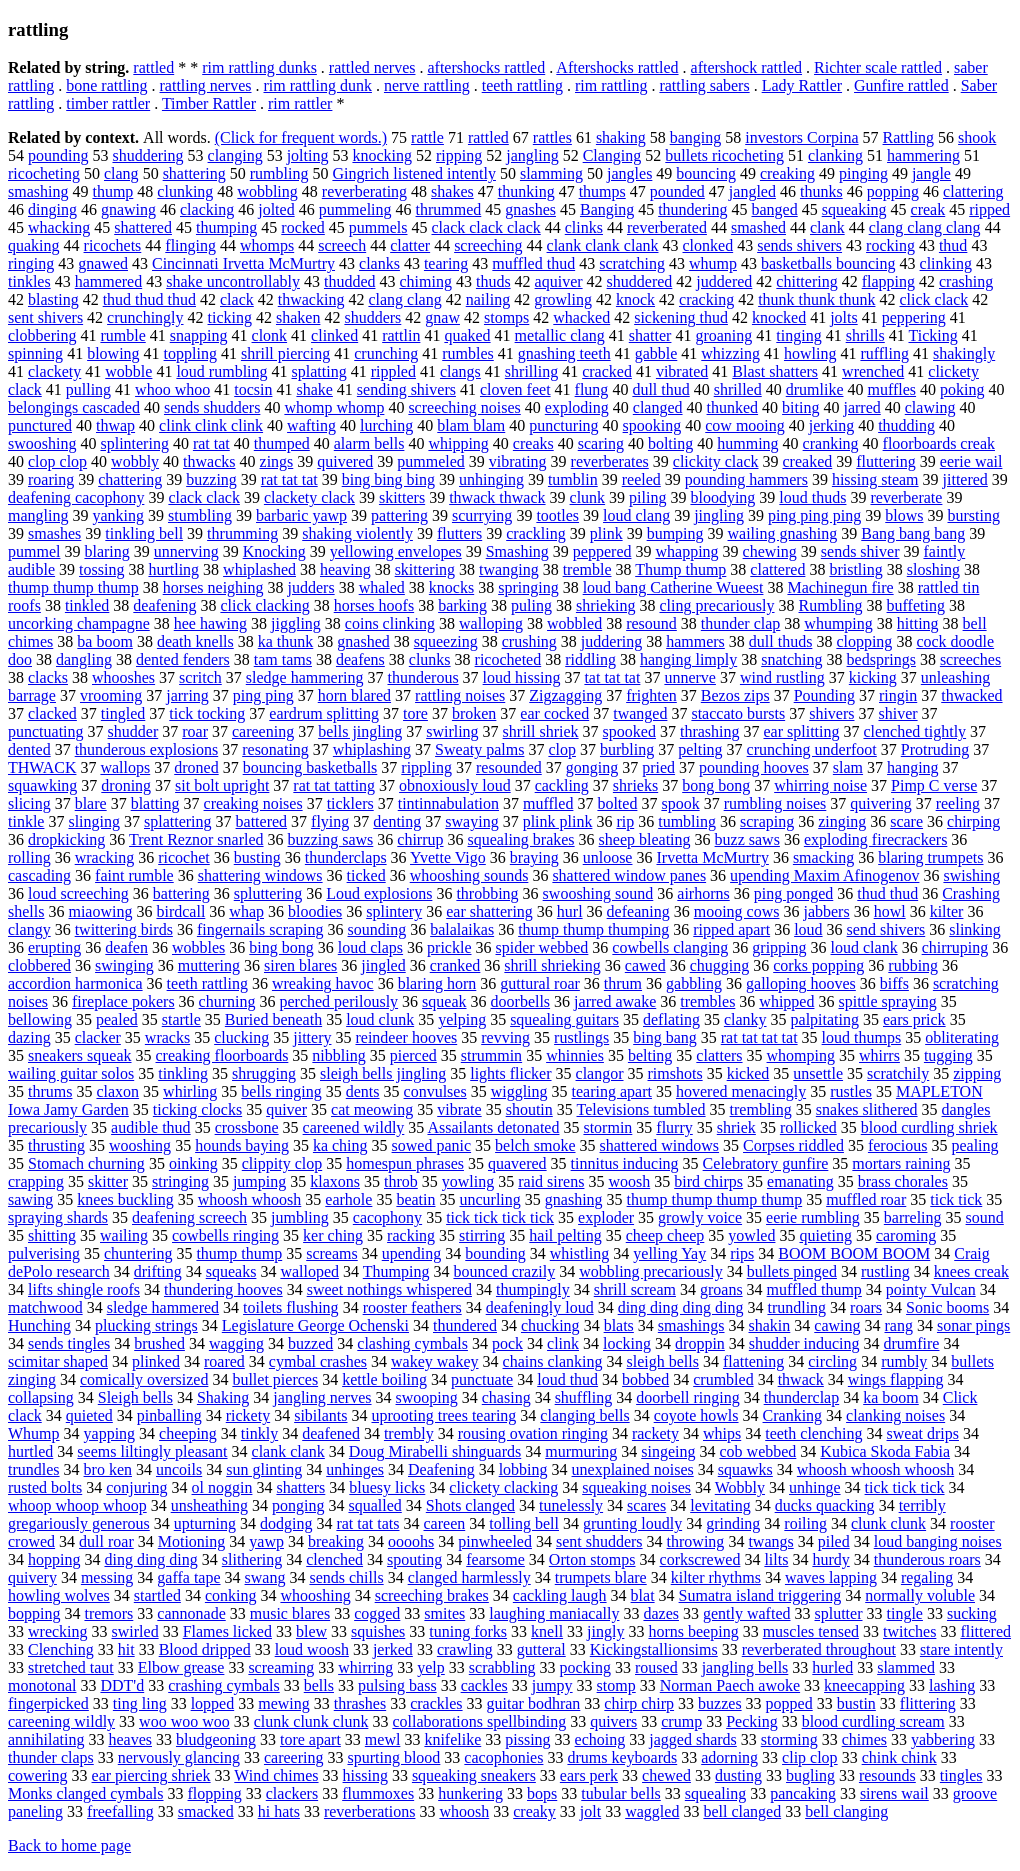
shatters (300, 1487)
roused (656, 1667)
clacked (52, 713)
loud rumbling (221, 371)
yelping (462, 1019)
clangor (600, 1073)
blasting (53, 299)
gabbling (694, 983)
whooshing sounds (469, 875)
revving (505, 1037)
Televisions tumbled (641, 1109)
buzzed (310, 1343)
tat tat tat (612, 677)
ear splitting (801, 731)
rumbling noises (775, 803)
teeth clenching (813, 1433)
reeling (958, 803)
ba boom (105, 641)
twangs (770, 1541)
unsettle (818, 1073)
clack (237, 299)
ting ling (140, 1703)
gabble (656, 353)
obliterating (962, 1037)
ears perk (589, 1775)
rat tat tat (289, 479)
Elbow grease (181, 1667)
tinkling (183, 1073)
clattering (973, 191)
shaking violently (357, 533)
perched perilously (338, 1001)
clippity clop (282, 1163)
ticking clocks (197, 1109)
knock (635, 299)
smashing (38, 191)
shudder (133, 731)
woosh (629, 1181)
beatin (415, 1199)
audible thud (151, 1127)
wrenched (873, 371)
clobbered (39, 965)
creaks (533, 443)
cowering (38, 1775)
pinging (863, 173)
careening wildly (61, 1721)
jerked (393, 1649)
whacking (59, 227)
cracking (706, 299)
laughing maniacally (554, 1613)
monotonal (42, 1685)
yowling (468, 1181)
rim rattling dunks (259, 67)
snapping (199, 335)
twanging (509, 569)
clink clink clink (211, 425)
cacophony (387, 1217)
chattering (130, 479)
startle (181, 1019)
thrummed (449, 209)
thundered (465, 1325)
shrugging (264, 1073)
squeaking (854, 209)
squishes (378, 1631)
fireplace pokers (123, 1001)
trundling (796, 1307)
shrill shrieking (552, 965)
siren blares (300, 965)
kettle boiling (384, 1379)
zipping (977, 1073)
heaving (345, 569)
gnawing (128, 209)
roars (866, 1307)
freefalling (120, 1811)
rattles (552, 137)
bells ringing (281, 1091)
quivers (613, 1721)
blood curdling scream (873, 1721)
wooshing (140, 1145)
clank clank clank (603, 245)
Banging (607, 209)
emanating (800, 1181)
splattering (178, 821)
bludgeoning (216, 1739)
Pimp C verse (934, 785)
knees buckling (125, 1199)
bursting (974, 515)
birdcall (180, 911)
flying (330, 821)
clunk (588, 497)
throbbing (487, 893)
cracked (607, 371)
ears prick (914, 1019)
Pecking (752, 1721)
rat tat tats (367, 1523)
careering (294, 1757)
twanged (640, 713)
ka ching (340, 1145)
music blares (290, 1613)
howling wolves (59, 1595)
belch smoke (535, 1145)
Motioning (192, 1541)
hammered (109, 281)
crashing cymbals (224, 1685)
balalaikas (462, 929)
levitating (720, 1505)
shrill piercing (285, 353)
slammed (906, 1667)
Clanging (612, 155)
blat (643, 1595)
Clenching (61, 1649)
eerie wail (971, 461)
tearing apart (612, 1091)
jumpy (552, 1685)
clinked (334, 335)
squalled (374, 1505)
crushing (529, 641)
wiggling (519, 1091)
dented (29, 749)
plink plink (558, 821)
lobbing (523, 1469)
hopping (54, 1559)
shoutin (529, 1109)
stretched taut (71, 1667)
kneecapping (864, 1685)
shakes (452, 191)
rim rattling (611, 85)
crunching (386, 353)
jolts (844, 317)
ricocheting (44, 173)
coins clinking (390, 623)
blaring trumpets (930, 857)
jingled (383, 965)
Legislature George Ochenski (315, 1325)
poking (962, 389)
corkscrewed (700, 1559)
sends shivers (799, 245)
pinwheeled (495, 1541)
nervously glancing (179, 1757)
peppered (602, 551)
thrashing (710, 731)
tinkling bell (144, 533)
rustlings (581, 1037)
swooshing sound (598, 893)
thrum (623, 983)
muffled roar (866, 1199)
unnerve (690, 677)
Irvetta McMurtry (712, 857)
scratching (632, 263)
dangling (84, 659)
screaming (281, 1667)
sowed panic (432, 1145)
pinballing (169, 1415)
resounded (509, 767)
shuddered (640, 281)
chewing (770, 551)
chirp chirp (639, 1703)
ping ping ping (814, 515)
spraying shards (58, 1217)
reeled (641, 479)
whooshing (315, 1595)
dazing (29, 1037)
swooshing (42, 443)
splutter (839, 1613)
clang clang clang (925, 227)
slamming (551, 173)
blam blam (471, 425)
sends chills (346, 1577)
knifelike (452, 1739)
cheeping (188, 1433)
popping (893, 191)
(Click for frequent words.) (301, 137)
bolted (617, 803)
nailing (488, 299)
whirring (365, 1667)
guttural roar (540, 983)
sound (985, 1217)
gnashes (530, 209)
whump (713, 263)
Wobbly (740, 1487)
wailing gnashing (783, 533)
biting (800, 407)
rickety (248, 1415)
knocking (382, 155)
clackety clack (309, 497)
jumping (259, 1181)
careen (445, 1523)
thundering (692, 209)
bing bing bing (388, 479)
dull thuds (781, 641)
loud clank (864, 947)
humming (747, 443)
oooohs (411, 1541)
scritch (200, 677)
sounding (377, 929)
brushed (159, 1343)
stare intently (961, 1649)
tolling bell (524, 1523)
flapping (888, 281)
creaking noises (253, 803)
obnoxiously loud (455, 785)
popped (789, 1703)
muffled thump (814, 1289)
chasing (506, 1397)
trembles (707, 1001)
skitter (108, 1181)
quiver (286, 1109)
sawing (30, 1199)
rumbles (468, 353)
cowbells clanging (670, 947)
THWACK (42, 767)
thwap (115, 425)
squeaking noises (636, 1487)
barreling (913, 1217)
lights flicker (510, 1073)
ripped (989, 209)
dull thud (660, 389)
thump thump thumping (593, 929)
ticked (366, 875)
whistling (580, 1253)
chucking (550, 1325)
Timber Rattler (209, 103)
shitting (52, 1235)
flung (592, 389)
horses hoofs (374, 605)
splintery (394, 911)
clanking (835, 155)
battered (262, 821)
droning (126, 785)
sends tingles (69, 1343)
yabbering (943, 1739)
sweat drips (923, 1433)
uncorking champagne (79, 623)
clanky (745, 1019)
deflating (671, 1019)
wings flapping (896, 1379)
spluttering (268, 893)
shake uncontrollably (233, 281)
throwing (696, 1541)
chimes (864, 1739)
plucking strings (146, 1325)
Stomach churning (86, 1163)
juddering (611, 641)
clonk (270, 335)
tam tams (283, 659)
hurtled (30, 1451)
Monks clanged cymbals (86, 1793)
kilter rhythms (716, 1577)
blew (311, 1631)
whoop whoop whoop (77, 1505)
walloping (491, 623)
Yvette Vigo (448, 857)
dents (363, 1091)
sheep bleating (645, 839)
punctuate (482, 1379)
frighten (651, 695)
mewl (383, 1739)
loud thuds (812, 497)
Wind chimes (276, 1775)
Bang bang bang (913, 533)
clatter (410, 245)
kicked (748, 1073)
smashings (691, 1325)
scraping (767, 821)
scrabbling (502, 1667)
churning (227, 1001)
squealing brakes (521, 839)
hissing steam (875, 479)
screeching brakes (432, 1595)
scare (906, 821)
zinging (842, 821)
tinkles (29, 281)
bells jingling (360, 731)
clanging (235, 155)
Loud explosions (379, 893)
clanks (379, 263)
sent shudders (599, 1541)
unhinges (355, 1469)
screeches (970, 659)
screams (332, 1253)
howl (890, 911)
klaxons (335, 1181)
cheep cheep (665, 1235)
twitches (909, 1631)
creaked (808, 461)
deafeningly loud (540, 1307)
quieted (89, 1415)
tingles (961, 1775)
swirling (452, 731)
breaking (336, 1541)
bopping (34, 1613)
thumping (226, 227)
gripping (779, 947)
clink (563, 1343)
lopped (213, 1703)
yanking (118, 515)
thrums (50, 1091)
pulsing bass (397, 1685)
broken (474, 713)
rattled (153, 67)
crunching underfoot (812, 749)
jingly (605, 1631)
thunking (526, 191)
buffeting (916, 605)
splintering (134, 443)
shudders (372, 317)
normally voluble (920, 1595)
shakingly (964, 353)
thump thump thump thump (715, 1199)
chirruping (955, 947)
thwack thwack (497, 497)
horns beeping (693, 1631)
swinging (124, 965)
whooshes (123, 677)
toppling (190, 353)
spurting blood (393, 1757)
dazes (661, 1613)
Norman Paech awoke (730, 1685)
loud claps (370, 947)
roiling (805, 1523)
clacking (207, 209)
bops (542, 1793)
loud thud (567, 1379)
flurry (674, 1127)
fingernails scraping (260, 929)
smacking (823, 857)
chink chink (899, 1757)
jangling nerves (322, 1397)
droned (196, 767)
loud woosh (312, 1649)
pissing (527, 1739)
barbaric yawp (301, 515)
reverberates (610, 461)
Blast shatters (775, 371)
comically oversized (144, 1379)
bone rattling (106, 85)
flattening (753, 1361)
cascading (39, 875)
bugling (810, 1775)
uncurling (489, 1199)
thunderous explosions (147, 749)
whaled (382, 587)
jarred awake (615, 1001)
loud (808, 929)
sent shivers (45, 317)
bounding (495, 1253)
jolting (308, 155)
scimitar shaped (58, 1361)
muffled (548, 803)
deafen (126, 947)
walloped (309, 1271)
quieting (825, 1235)
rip (625, 821)
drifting (158, 1271)
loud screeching (78, 893)
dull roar (106, 1541)
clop (562, 749)
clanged (658, 407)
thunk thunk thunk (816, 299)
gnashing (574, 1199)
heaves (130, 1739)
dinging (52, 209)
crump (681, 1721)
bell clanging (846, 1811)
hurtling (173, 569)
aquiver (559, 281)
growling (563, 299)
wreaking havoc (323, 983)
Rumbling (831, 605)
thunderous (423, 677)
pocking (585, 1667)
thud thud (887, 893)
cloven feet (515, 389)
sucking (972, 1613)
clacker (98, 1037)
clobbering (42, 335)
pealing (974, 1145)
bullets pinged (792, 1271)
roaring (51, 479)
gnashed (363, 641)
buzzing (211, 479)
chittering (806, 281)
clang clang (404, 299)
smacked (206, 1811)
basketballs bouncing (828, 263)
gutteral (541, 1649)
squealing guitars (564, 1019)
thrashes (360, 1703)
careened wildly (354, 1127)
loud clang (636, 515)
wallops (125, 767)
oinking (193, 1163)
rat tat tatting (334, 785)
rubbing (913, 965)
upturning (205, 1523)
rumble (122, 335)
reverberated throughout (819, 1649)
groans (721, 1289)
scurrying (482, 515)
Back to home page (69, 1845)
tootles (557, 515)
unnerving (186, 551)
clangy (29, 929)
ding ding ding (150, 1559)
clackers (292, 1793)
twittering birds (124, 929)
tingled (123, 713)
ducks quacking (825, 1505)
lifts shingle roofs (84, 1289)
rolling (29, 857)
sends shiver (860, 551)
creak (928, 209)
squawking (42, 785)
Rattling (909, 137)
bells (319, 1685)
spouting (414, 1559)
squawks (745, 1469)
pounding (58, 155)
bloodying (722, 497)
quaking (34, 245)
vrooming (111, 695)
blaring (106, 551)
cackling (562, 785)
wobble (128, 371)
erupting (54, 947)
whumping (838, 623)
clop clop (57, 461)
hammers (695, 641)
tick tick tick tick (500, 1217)
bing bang (665, 1037)
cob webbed (757, 1451)
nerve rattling (427, 85)
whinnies (575, 1055)
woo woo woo (184, 1721)
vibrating (518, 461)
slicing (29, 803)
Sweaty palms (479, 749)
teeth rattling (522, 85)
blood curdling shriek (929, 1127)
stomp (616, 1685)
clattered (777, 569)
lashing (952, 1685)
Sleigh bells (135, 1397)
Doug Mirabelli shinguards (435, 1451)
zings (277, 461)
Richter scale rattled (878, 67)
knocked (779, 317)
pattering (399, 515)
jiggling (296, 623)
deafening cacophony (76, 497)
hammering (923, 155)
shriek (736, 1127)
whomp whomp (334, 407)
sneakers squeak (80, 1055)
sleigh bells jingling (383, 1073)
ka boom (891, 1397)
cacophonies (503, 1757)
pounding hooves (754, 767)
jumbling (300, 1217)
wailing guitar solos (71, 1073)
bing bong (281, 947)
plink (606, 533)
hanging (913, 767)
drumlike (815, 389)
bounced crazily (504, 1271)
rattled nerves (372, 67)
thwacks (209, 461)
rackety (655, 1433)
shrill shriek (541, 731)
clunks (430, 659)
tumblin (573, 479)
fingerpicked (48, 1703)
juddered (724, 281)
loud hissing (522, 677)
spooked (629, 731)
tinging (798, 335)
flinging (190, 245)
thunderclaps (346, 857)
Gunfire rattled (901, 85)
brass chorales (903, 1181)
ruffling (884, 353)
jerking (831, 425)
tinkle (26, 821)
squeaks (231, 1271)
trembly (409, 1433)
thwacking (311, 299)
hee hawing (210, 623)
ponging (298, 1505)
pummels (378, 227)
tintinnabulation (448, 803)
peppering (914, 317)
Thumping (396, 1271)
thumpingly (533, 1289)
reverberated (667, 227)
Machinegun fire (840, 587)
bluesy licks (387, 1487)
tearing (446, 263)
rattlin (401, 335)
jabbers (826, 911)
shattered (143, 227)
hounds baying (242, 1145)
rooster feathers (412, 1307)
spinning (35, 353)
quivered (345, 461)
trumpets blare (601, 1577)
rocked (303, 227)
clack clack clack (486, 227)
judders (311, 587)
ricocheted (508, 659)
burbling (627, 749)
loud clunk (380, 1019)
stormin (607, 1127)
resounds (887, 1775)
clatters (719, 1055)
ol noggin (222, 1487)
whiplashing (372, 749)
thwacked (971, 695)
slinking (975, 929)
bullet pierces (275, 1379)
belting (650, 1055)
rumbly (904, 1361)
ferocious (898, 1145)
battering (181, 893)
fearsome (495, 1559)
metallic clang (560, 335)
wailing (124, 1235)
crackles (436, 1703)
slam (848, 767)
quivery (32, 1577)
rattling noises (460, 695)
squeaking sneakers (474, 1775)
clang (121, 173)
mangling (38, 515)
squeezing (446, 641)
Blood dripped (205, 1649)
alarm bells (369, 443)
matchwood (45, 1307)
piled (834, 1541)
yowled (751, 1235)
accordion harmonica (75, 983)
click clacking (264, 605)
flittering (928, 1703)
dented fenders (183, 659)
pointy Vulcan (931, 1289)
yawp (266, 1541)
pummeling (355, 209)
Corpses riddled (793, 1145)
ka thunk (286, 641)
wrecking (58, 1631)
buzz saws (747, 839)
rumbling (279, 173)
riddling (590, 659)
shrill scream (635, 1289)
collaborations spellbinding (479, 1721)
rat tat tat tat (759, 1037)
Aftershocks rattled (617, 67)
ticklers (350, 803)
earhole (348, 1199)
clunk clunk (888, 1523)
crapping (36, 1181)
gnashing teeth (564, 353)
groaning (723, 335)
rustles (851, 1091)
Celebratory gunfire (766, 1163)
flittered (985, 1631)
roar (195, 731)
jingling (719, 515)
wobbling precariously (651, 1271)
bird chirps (708, 1181)
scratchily (898, 1073)
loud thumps (862, 1037)
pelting (700, 749)
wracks (167, 1037)
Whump (34, 1433)
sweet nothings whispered (389, 1289)
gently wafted (747, 1613)
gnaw (442, 317)
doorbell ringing (688, 1397)
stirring (482, 1235)
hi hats (279, 1811)
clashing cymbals (412, 1343)
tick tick (956, 1199)
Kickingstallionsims (654, 1649)
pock (507, 1343)
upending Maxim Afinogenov (824, 875)
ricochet (184, 857)
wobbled (574, 623)
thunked (733, 407)
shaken (298, 317)
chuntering (138, 1253)
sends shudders (212, 407)
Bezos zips (735, 695)
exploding (577, 407)
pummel (34, 551)
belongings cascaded (74, 407)
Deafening (441, 1469)
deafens (360, 659)
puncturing (563, 425)
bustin (856, 1703)
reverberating (364, 191)
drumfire (911, 1343)
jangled (752, 191)
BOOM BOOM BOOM (854, 1253)
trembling (761, 1109)
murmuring (581, 1451)
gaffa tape (188, 1577)
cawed (645, 965)
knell (547, 1631)
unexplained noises (633, 1469)
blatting (155, 803)
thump (112, 191)
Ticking (933, 335)
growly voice (700, 1217)
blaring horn (437, 983)
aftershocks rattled (486, 67)
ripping (459, 155)
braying (534, 857)
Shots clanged (470, 1505)
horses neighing (213, 587)
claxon (117, 1091)
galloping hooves (801, 983)
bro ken (108, 1469)
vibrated (682, 371)
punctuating (46, 731)
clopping (864, 641)
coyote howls (696, 1415)
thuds (493, 281)
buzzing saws (331, 839)
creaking (787, 173)
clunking (185, 191)
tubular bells (621, 1793)
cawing (837, 1325)
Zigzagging (565, 695)
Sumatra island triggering (760, 1595)
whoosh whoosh (250, 1199)
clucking (241, 1037)
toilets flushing (291, 1307)
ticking (230, 317)
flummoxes (378, 1793)
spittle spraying (887, 1001)
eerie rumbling (813, 1217)
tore (415, 713)
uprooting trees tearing (444, 1415)
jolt (590, 1811)
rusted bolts (45, 1487)
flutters (459, 533)
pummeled (431, 461)
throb (401, 1181)
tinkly (259, 1433)
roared (224, 1361)
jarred (861, 407)
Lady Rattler (802, 85)
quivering (880, 803)
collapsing (41, 1397)
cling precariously (716, 605)
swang (265, 1577)
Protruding (935, 749)
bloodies (315, 911)
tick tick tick (905, 1487)
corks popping (818, 965)
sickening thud (681, 317)
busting (257, 857)
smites (444, 1613)
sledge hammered (163, 1307)
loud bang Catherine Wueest (673, 587)
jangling (532, 155)
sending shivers (406, 389)
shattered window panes (629, 875)
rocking (890, 245)
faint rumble (134, 875)
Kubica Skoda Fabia (885, 1451)
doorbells (521, 1001)
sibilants (320, 1415)
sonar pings (973, 1325)
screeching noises (464, 407)
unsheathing (209, 1505)
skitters (402, 497)
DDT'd (122, 1685)
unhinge (815, 1487)
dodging (286, 1523)
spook (680, 803)
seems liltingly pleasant (152, 1451)
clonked (708, 245)
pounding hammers (746, 479)
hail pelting (565, 1235)
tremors (108, 1613)
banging (696, 137)
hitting (918, 623)
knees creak (971, 1271)
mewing (284, 1703)
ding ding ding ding (681, 1307)
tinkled (87, 605)
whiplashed (259, 569)
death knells (195, 641)
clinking (946, 263)
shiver (897, 713)
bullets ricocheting (724, 155)
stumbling (200, 515)
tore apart (310, 1739)
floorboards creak (939, 443)
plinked (156, 1361)
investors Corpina (801, 137)
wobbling (267, 191)
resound (651, 623)
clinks (584, 227)
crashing (966, 281)
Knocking (274, 551)
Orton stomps (592, 1559)
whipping (458, 443)
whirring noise (820, 785)
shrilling (531, 371)
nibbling (338, 1055)
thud (953, 245)
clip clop (810, 1757)
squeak (444, 1001)
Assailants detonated (493, 1127)
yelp (431, 1667)
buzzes (720, 1703)
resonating (275, 749)
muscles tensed (811, 1631)
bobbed (645, 1379)
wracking (105, 857)
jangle (931, 173)
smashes (54, 533)
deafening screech (189, 1217)
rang (899, 1325)
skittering (425, 569)
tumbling (687, 821)
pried (658, 767)
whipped (786, 1001)
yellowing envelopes (396, 551)
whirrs (879, 1055)
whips (722, 1433)
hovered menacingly (741, 1091)
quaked (467, 335)
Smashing (517, 551)
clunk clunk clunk (311, 1721)
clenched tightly (914, 731)
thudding (906, 425)
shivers (831, 713)
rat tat (211, 443)
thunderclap (802, 1397)
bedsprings (881, 659)
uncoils (179, 1469)
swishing (971, 875)
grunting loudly (632, 1523)
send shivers (886, 929)
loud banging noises (938, 1541)
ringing (31, 263)
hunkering (470, 1793)
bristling (855, 569)
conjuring (136, 1487)
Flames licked (227, 1631)
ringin (898, 695)
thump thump (239, 1253)
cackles (484, 1685)
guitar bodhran (534, 1703)
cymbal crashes (318, 1361)
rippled (393, 371)
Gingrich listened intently (414, 173)
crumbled (723, 1379)
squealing (715, 1793)
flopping (215, 1793)
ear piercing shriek (151, 1775)
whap (246, 911)
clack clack (204, 497)
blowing (113, 353)
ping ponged (794, 893)
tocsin (253, 389)
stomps (506, 317)
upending (412, 1253)
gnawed (103, 263)
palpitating (825, 1019)
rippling (426, 767)
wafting (311, 425)
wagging (236, 1343)
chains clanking (553, 1361)
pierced (413, 1055)
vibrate (459, 1109)
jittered (965, 479)
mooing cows (737, 911)
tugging (948, 1055)
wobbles (198, 947)
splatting (319, 371)
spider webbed (542, 947)
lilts (776, 1559)
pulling (88, 389)
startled (157, 1595)
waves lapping (831, 1577)
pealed (117, 1019)
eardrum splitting (324, 713)
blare (91, 803)
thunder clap (741, 623)
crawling (465, 1649)
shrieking (606, 605)
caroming (906, 1235)
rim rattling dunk (318, 85)
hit (126, 1649)
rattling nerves (206, 85)
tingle (905, 1613)
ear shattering (489, 911)
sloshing (933, 569)
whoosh (464, 1811)
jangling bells (745, 1667)
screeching (488, 245)
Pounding (824, 695)
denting (397, 821)
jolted (276, 209)
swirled (135, 1631)
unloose (608, 857)
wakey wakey (435, 1361)
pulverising (44, 1253)
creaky (534, 1811)
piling (647, 497)
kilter (947, 911)
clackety (54, 371)
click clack (933, 299)
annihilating (46, 1739)
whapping (686, 551)
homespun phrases (405, 1163)
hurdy (830, 1559)
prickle (449, 947)
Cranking (793, 1415)
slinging (94, 821)
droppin (700, 1343)
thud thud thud (149, 299)
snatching (791, 659)
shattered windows (660, 1145)
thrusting (56, 1145)
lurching (386, 425)
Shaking (223, 1397)
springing (528, 587)
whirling (190, 1091)
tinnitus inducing (625, 1163)
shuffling (583, 1397)
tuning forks (468, 1631)
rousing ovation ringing (533, 1433)
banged (775, 209)
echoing (600, 1739)
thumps (602, 191)
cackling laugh (560, 1595)
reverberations (370, 1811)
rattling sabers (704, 85)
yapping (110, 1433)
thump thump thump (73, 587)
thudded (350, 281)
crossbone (247, 1127)
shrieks (635, 785)
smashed (758, 227)
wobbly (135, 461)
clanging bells (584, 1415)
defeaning (638, 911)
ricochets (113, 245)
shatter (650, 335)
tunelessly (571, 1505)
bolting (670, 443)
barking (462, 605)
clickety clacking (503, 1487)
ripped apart (731, 929)
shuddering (147, 155)
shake (314, 389)
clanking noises (895, 1415)
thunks (821, 191)
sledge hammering (305, 677)
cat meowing (372, 1109)
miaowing (100, 911)
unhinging (491, 479)
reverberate (906, 497)
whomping (801, 1055)
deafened (331, 1433)
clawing (930, 407)
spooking (652, 425)
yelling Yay (669, 1253)
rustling (885, 1271)
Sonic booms (947, 1307)
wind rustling (782, 677)
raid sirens (551, 1181)
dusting (738, 1775)
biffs (894, 983)
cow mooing (745, 425)
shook (977, 137)
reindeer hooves (406, 1037)
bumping (675, 533)
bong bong (716, 785)
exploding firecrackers (875, 839)
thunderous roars (927, 1559)
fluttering (886, 461)
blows (904, 515)
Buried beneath (273, 1019)
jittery (312, 1037)
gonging (592, 767)
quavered (517, 1163)
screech (342, 245)
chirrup (420, 839)
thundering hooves (223, 1289)
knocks (451, 587)
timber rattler (108, 103)
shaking (621, 137)
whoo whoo (172, 389)
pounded (677, 191)
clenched (334, 1559)
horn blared (354, 695)
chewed (666, 1775)
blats (619, 1325)
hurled (832, 1667)
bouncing (706, 173)
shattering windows (260, 875)
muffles (891, 389)
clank (827, 227)
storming (789, 1739)
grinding (733, 1523)
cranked (455, 965)
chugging (720, 965)
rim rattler (300, 103)
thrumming (242, 533)
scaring (601, 443)
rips (742, 1253)
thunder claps (51, 1757)
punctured (40, 425)
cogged (377, 1613)
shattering (194, 173)
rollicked (808, 1127)
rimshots (675, 1073)
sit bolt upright (222, 785)
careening (263, 731)
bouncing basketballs (310, 767)
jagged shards (693, 1739)
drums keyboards (622, 1757)
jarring (187, 695)
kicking (873, 677)
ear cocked (554, 713)
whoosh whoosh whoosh (875, 1469)
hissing (365, 1775)
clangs (460, 371)
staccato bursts (738, 713)
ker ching (333, 1235)
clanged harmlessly (469, 1577)
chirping (973, 821)
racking (411, 1235)
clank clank (288, 1451)
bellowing (40, 1019)
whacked (581, 317)
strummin (491, 1055)
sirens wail (894, 1793)
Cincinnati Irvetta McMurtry (243, 263)
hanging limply (688, 659)
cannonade (191, 1613)
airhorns (703, 893)
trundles (34, 1469)
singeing (668, 1451)
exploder (606, 1217)
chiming (426, 281)
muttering (209, 965)
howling (810, 353)
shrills (865, 335)
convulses (435, 1091)
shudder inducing (804, 1343)
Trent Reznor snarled (196, 839)
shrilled (738, 389)
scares (646, 1505)
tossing (101, 569)
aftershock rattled (747, 67)
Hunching (39, 1325)
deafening (164, 605)
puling (531, 605)
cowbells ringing (225, 1235)
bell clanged (742, 1811)
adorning (729, 1757)
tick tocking (207, 713)
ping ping (263, 695)
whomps (267, 245)
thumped (282, 443)
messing (107, 1577)
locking (627, 1343)
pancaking (803, 1793)
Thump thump (680, 569)
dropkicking (66, 839)
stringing (180, 1181)
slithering (252, 1559)
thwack (801, 1379)
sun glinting (264, 1469)
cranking (831, 443)
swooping (427, 1397)
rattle (427, 137)
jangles (629, 173)
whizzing (730, 353)
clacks (48, 677)
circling (832, 1361)
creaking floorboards (222, 1055)
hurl (570, 911)
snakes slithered (867, 1109)
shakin (770, 1325)
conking (231, 1595)
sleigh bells (663, 1361)
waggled (652, 1811)
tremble (587, 569)
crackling (536, 533)
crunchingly (145, 317)
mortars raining (901, 1163)
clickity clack (716, 461)
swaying (471, 821)
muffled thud (533, 263)
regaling (927, 1577)
